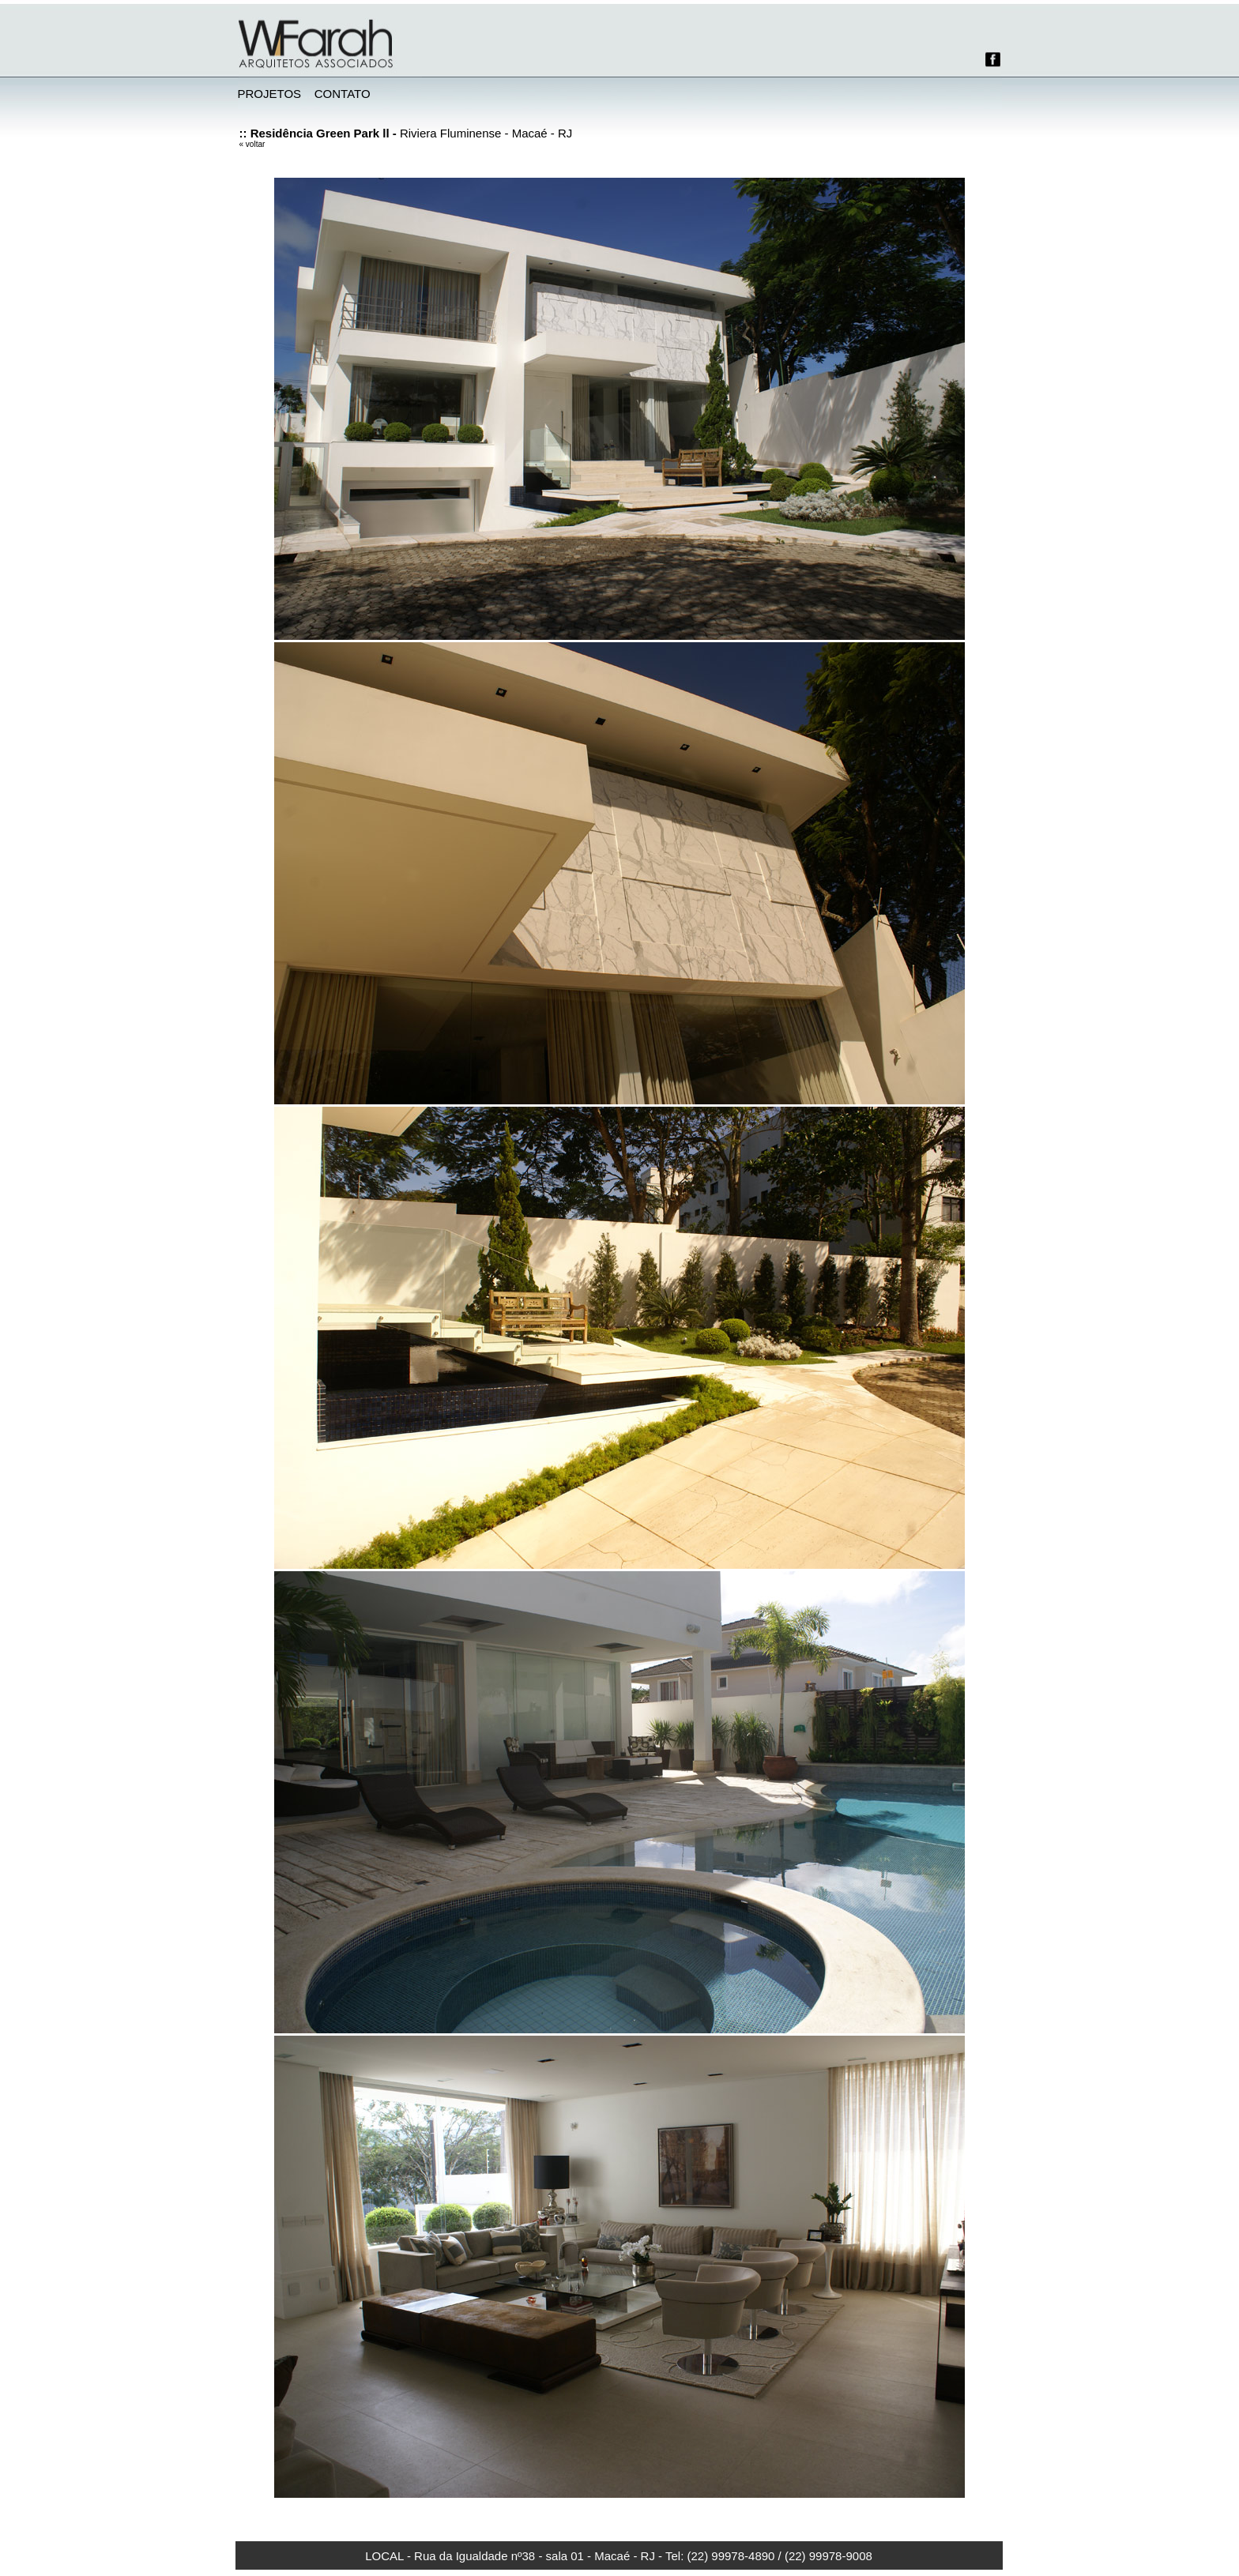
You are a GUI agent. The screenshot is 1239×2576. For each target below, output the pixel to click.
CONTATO (342, 93)
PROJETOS (270, 93)
